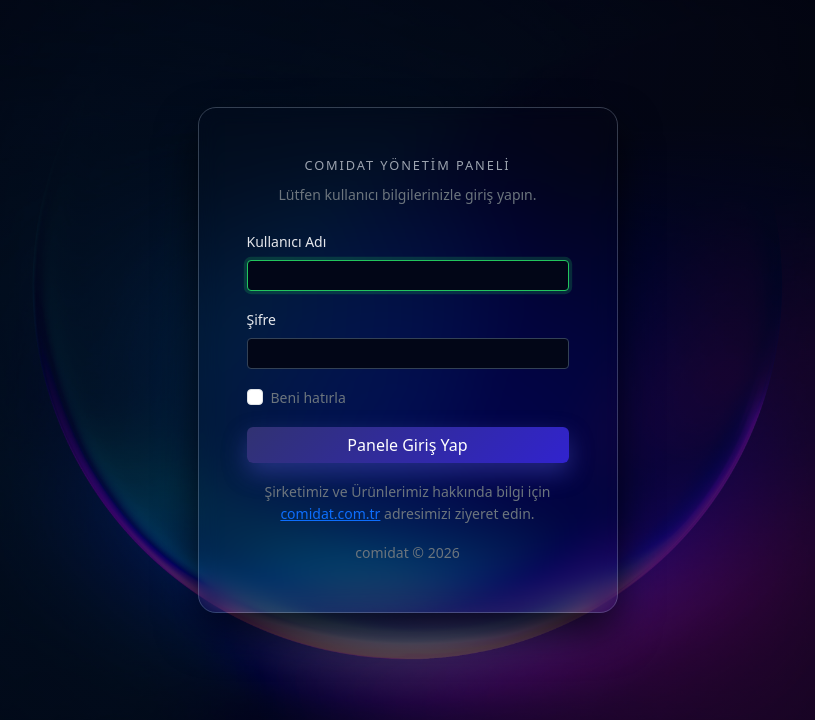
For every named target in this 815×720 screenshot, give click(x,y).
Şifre (262, 319)
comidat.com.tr (330, 513)
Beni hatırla (308, 397)
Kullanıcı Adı (287, 241)
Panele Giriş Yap (407, 445)
